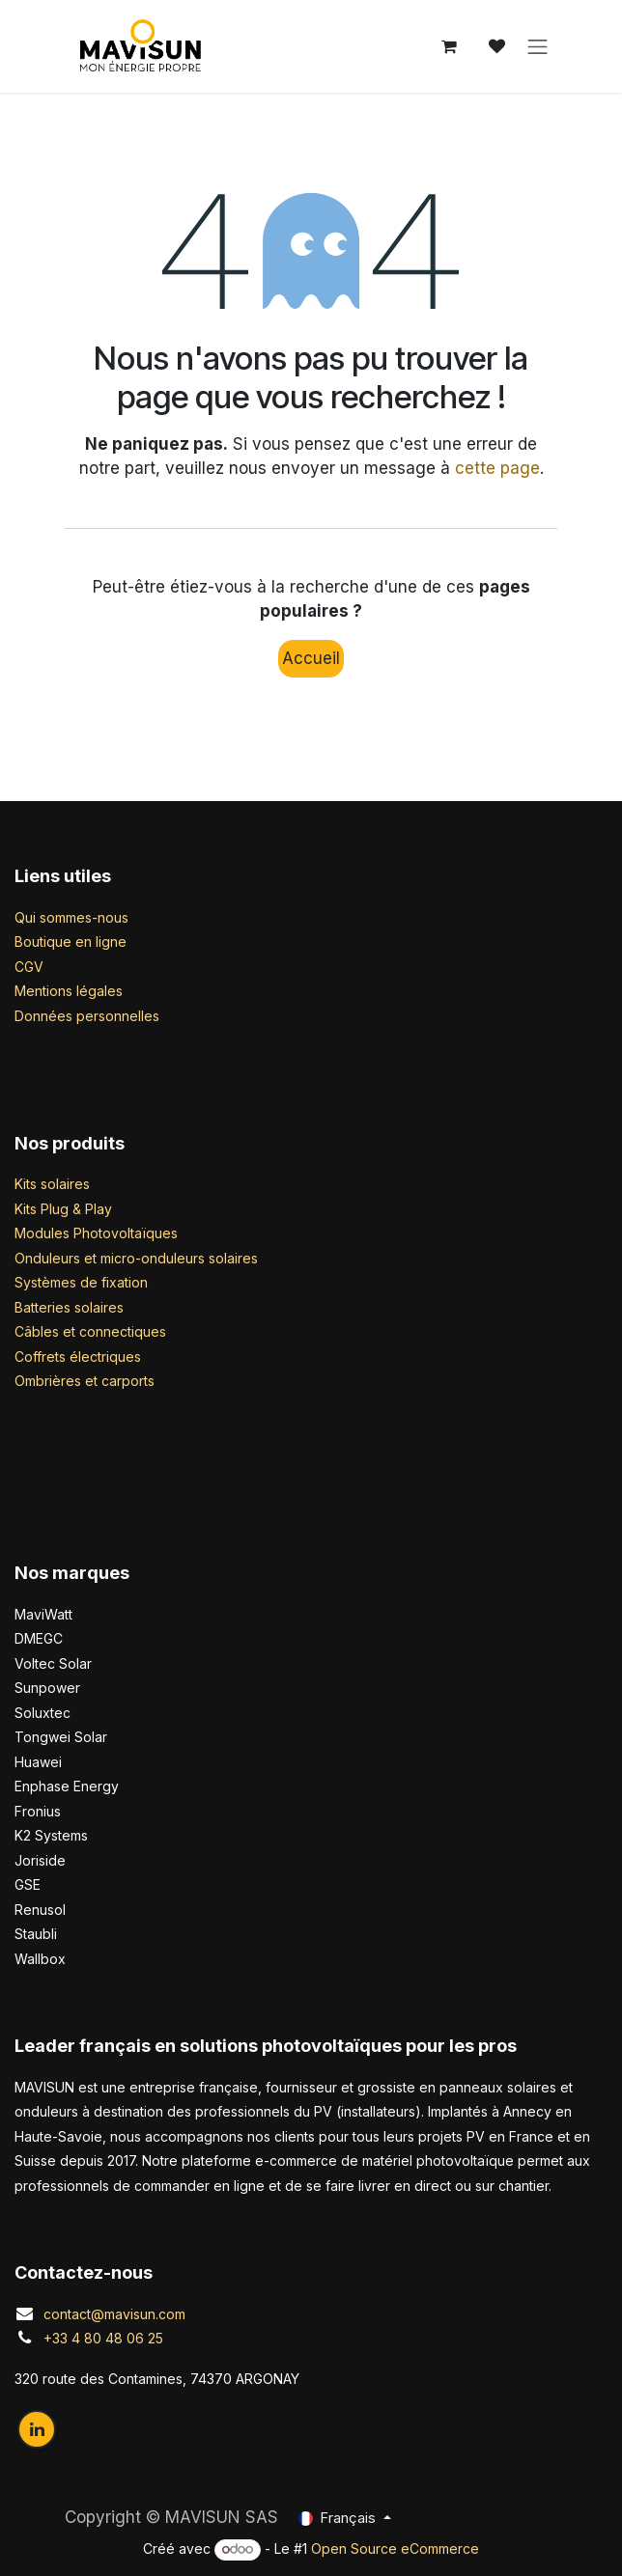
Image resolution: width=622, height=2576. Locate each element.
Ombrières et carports (84, 1380)
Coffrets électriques (77, 1356)
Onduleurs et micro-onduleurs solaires (136, 1258)
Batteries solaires (69, 1307)
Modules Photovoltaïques (96, 1233)
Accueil (311, 658)
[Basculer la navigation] (538, 46)
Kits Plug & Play (63, 1209)
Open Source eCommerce (395, 2548)
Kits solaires (52, 1184)
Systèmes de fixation (81, 1282)
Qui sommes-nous (71, 917)
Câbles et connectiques (90, 1331)
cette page (497, 468)
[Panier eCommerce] (449, 46)
